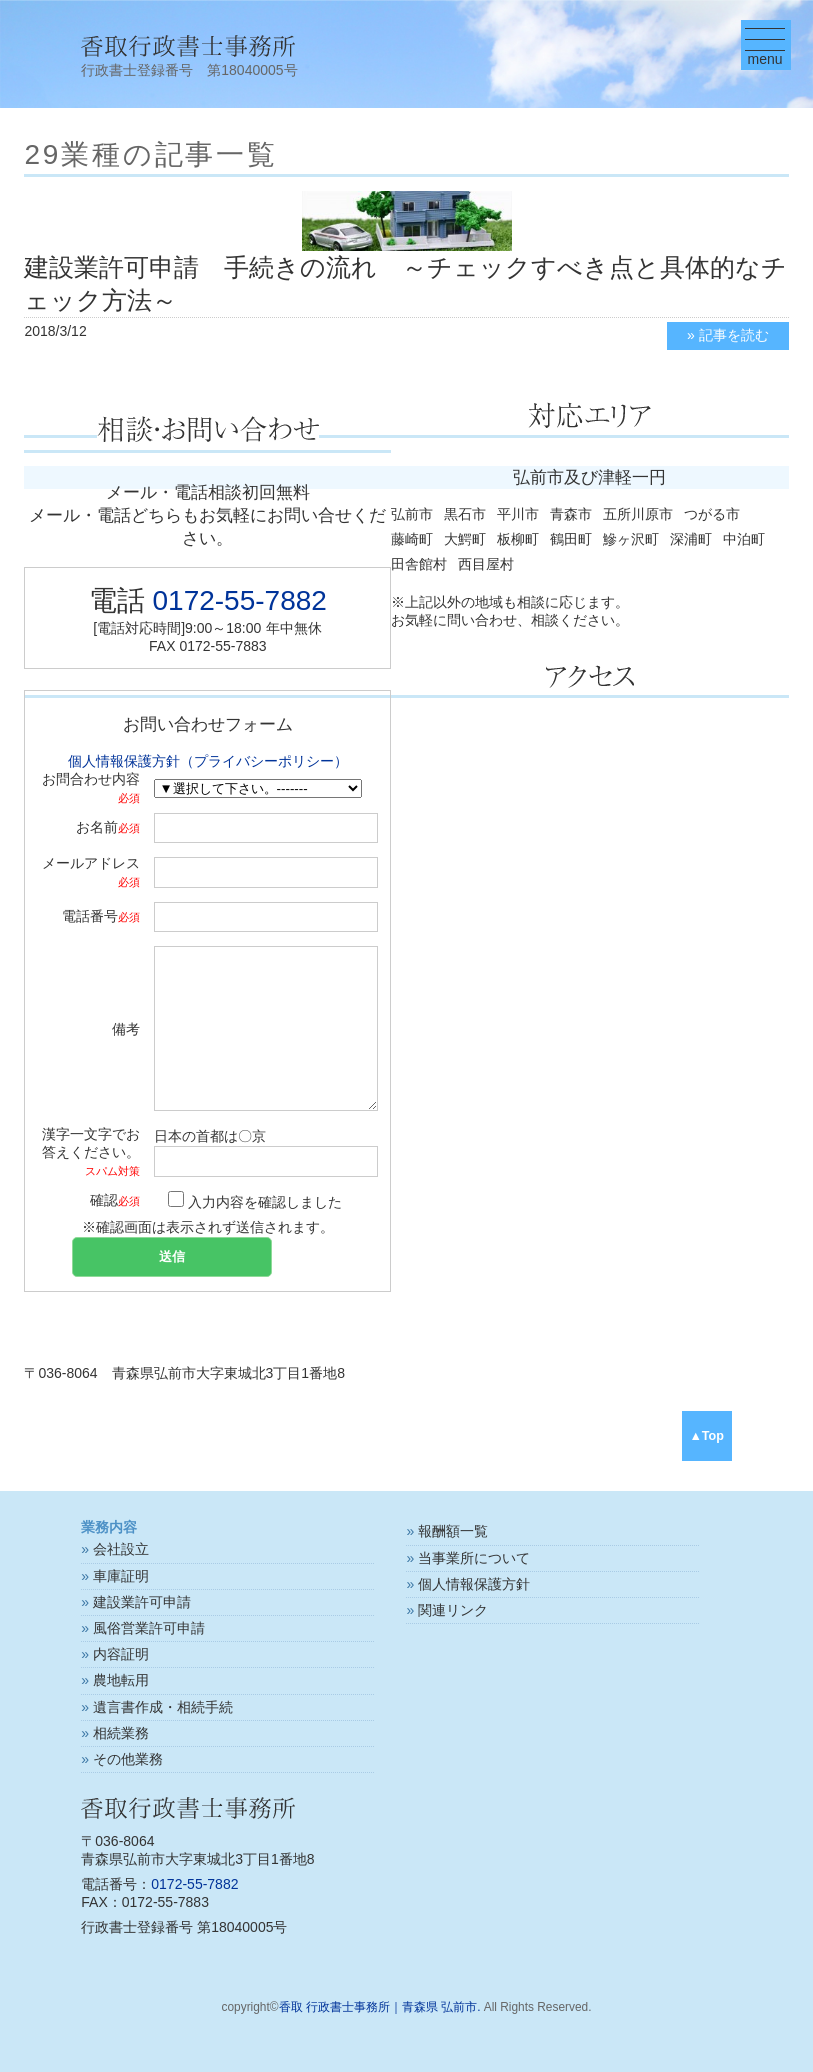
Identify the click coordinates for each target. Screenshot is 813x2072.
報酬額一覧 (453, 1531)
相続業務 (121, 1733)
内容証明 (121, 1654)
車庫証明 (121, 1576)
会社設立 (121, 1549)
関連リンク (453, 1610)
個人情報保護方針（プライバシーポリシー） (208, 761)
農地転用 (121, 1680)
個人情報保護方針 (474, 1584)
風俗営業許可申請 (149, 1628)
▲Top (706, 1436)
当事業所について (474, 1558)
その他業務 (128, 1759)
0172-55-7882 (240, 600)
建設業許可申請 (142, 1602)
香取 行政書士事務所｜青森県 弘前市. (380, 2007)
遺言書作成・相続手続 (163, 1707)
